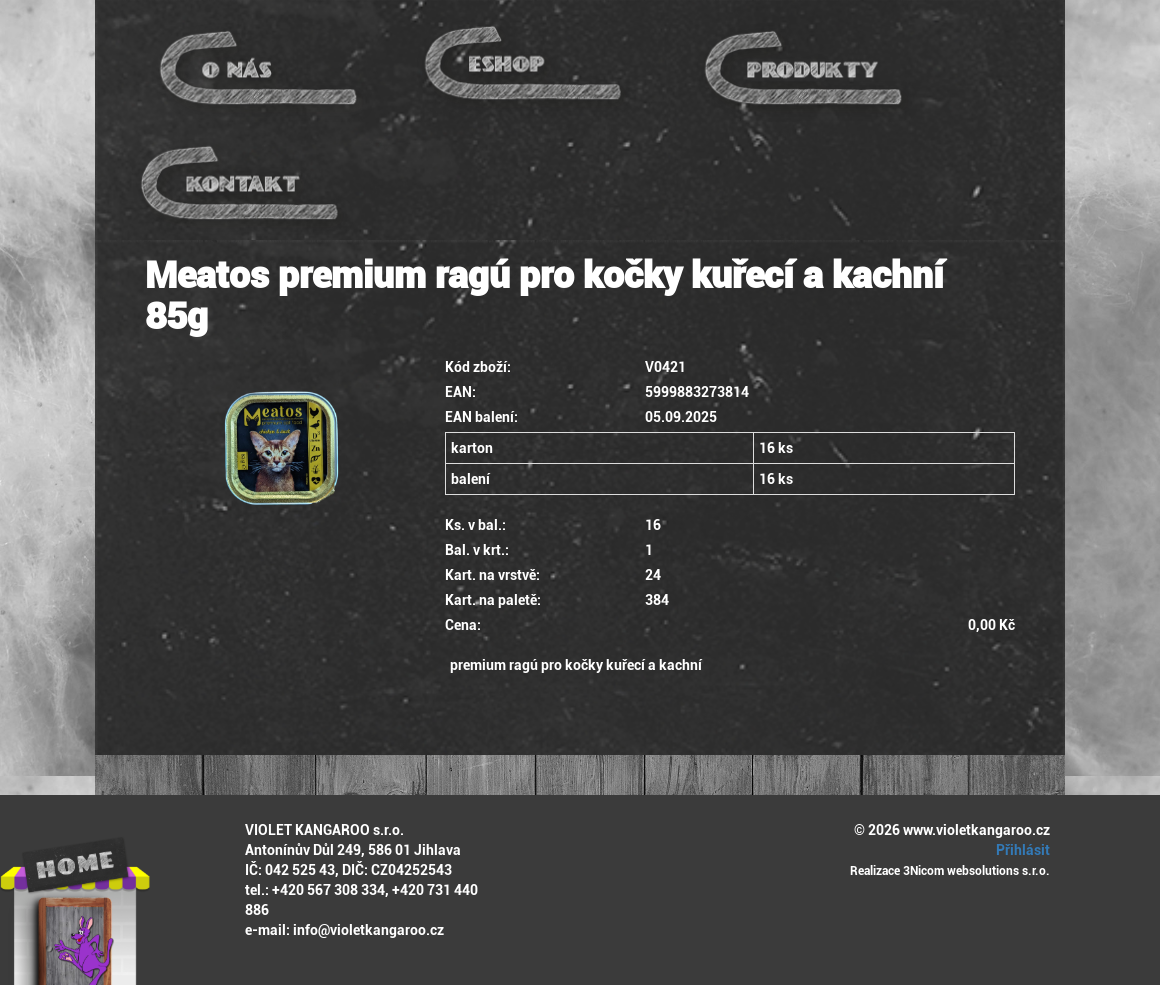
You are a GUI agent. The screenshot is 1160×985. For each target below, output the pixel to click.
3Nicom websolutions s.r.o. (976, 871)
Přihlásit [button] (1020, 850)
